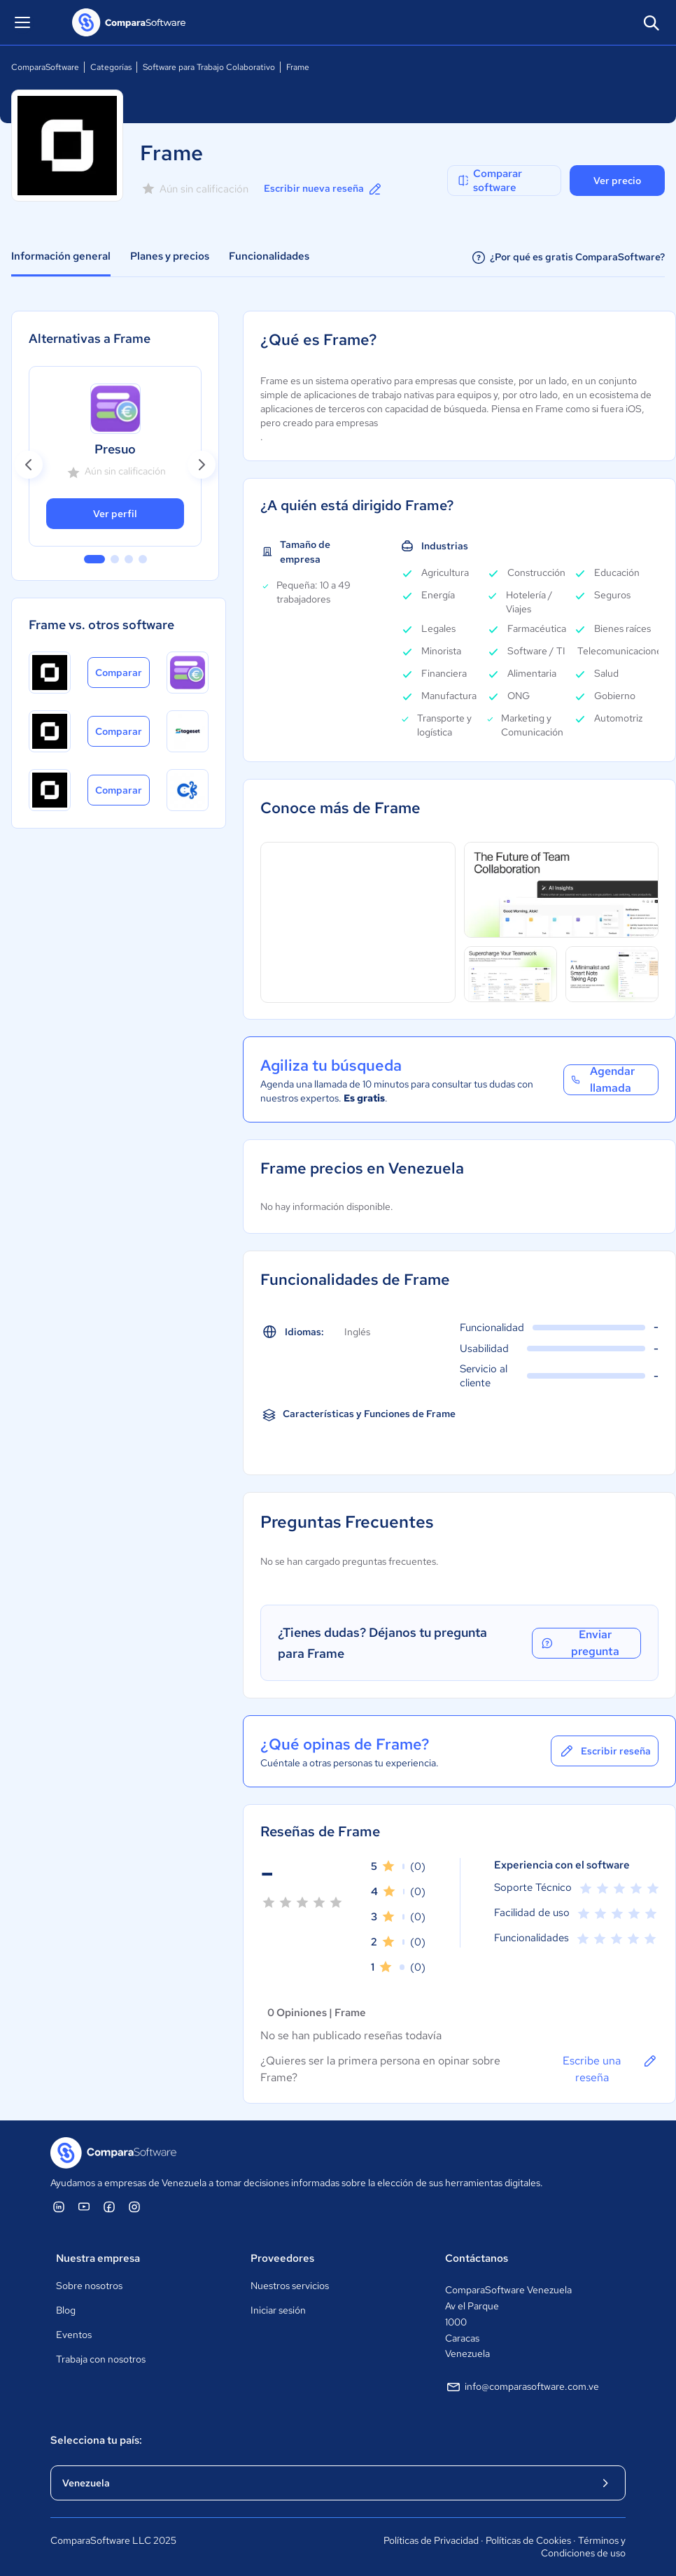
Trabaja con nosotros (101, 2359)
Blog (66, 2310)
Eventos (74, 2334)
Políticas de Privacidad (431, 2540)
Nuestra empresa (98, 2258)
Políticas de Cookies (528, 2540)
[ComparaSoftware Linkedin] (58, 2206)
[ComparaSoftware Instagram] (134, 2206)
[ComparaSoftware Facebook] (109, 2206)
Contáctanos (476, 2258)
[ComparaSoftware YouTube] (84, 2206)
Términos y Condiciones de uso (583, 2546)
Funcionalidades (269, 256)
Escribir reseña (604, 1751)
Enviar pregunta (580, 1643)
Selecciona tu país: (96, 2440)
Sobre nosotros (89, 2285)
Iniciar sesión (278, 2310)
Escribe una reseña (611, 2069)
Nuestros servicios (290, 2285)
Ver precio (617, 180)
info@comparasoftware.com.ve (522, 2387)
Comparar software (489, 181)
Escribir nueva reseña (323, 189)
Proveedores (282, 2258)
